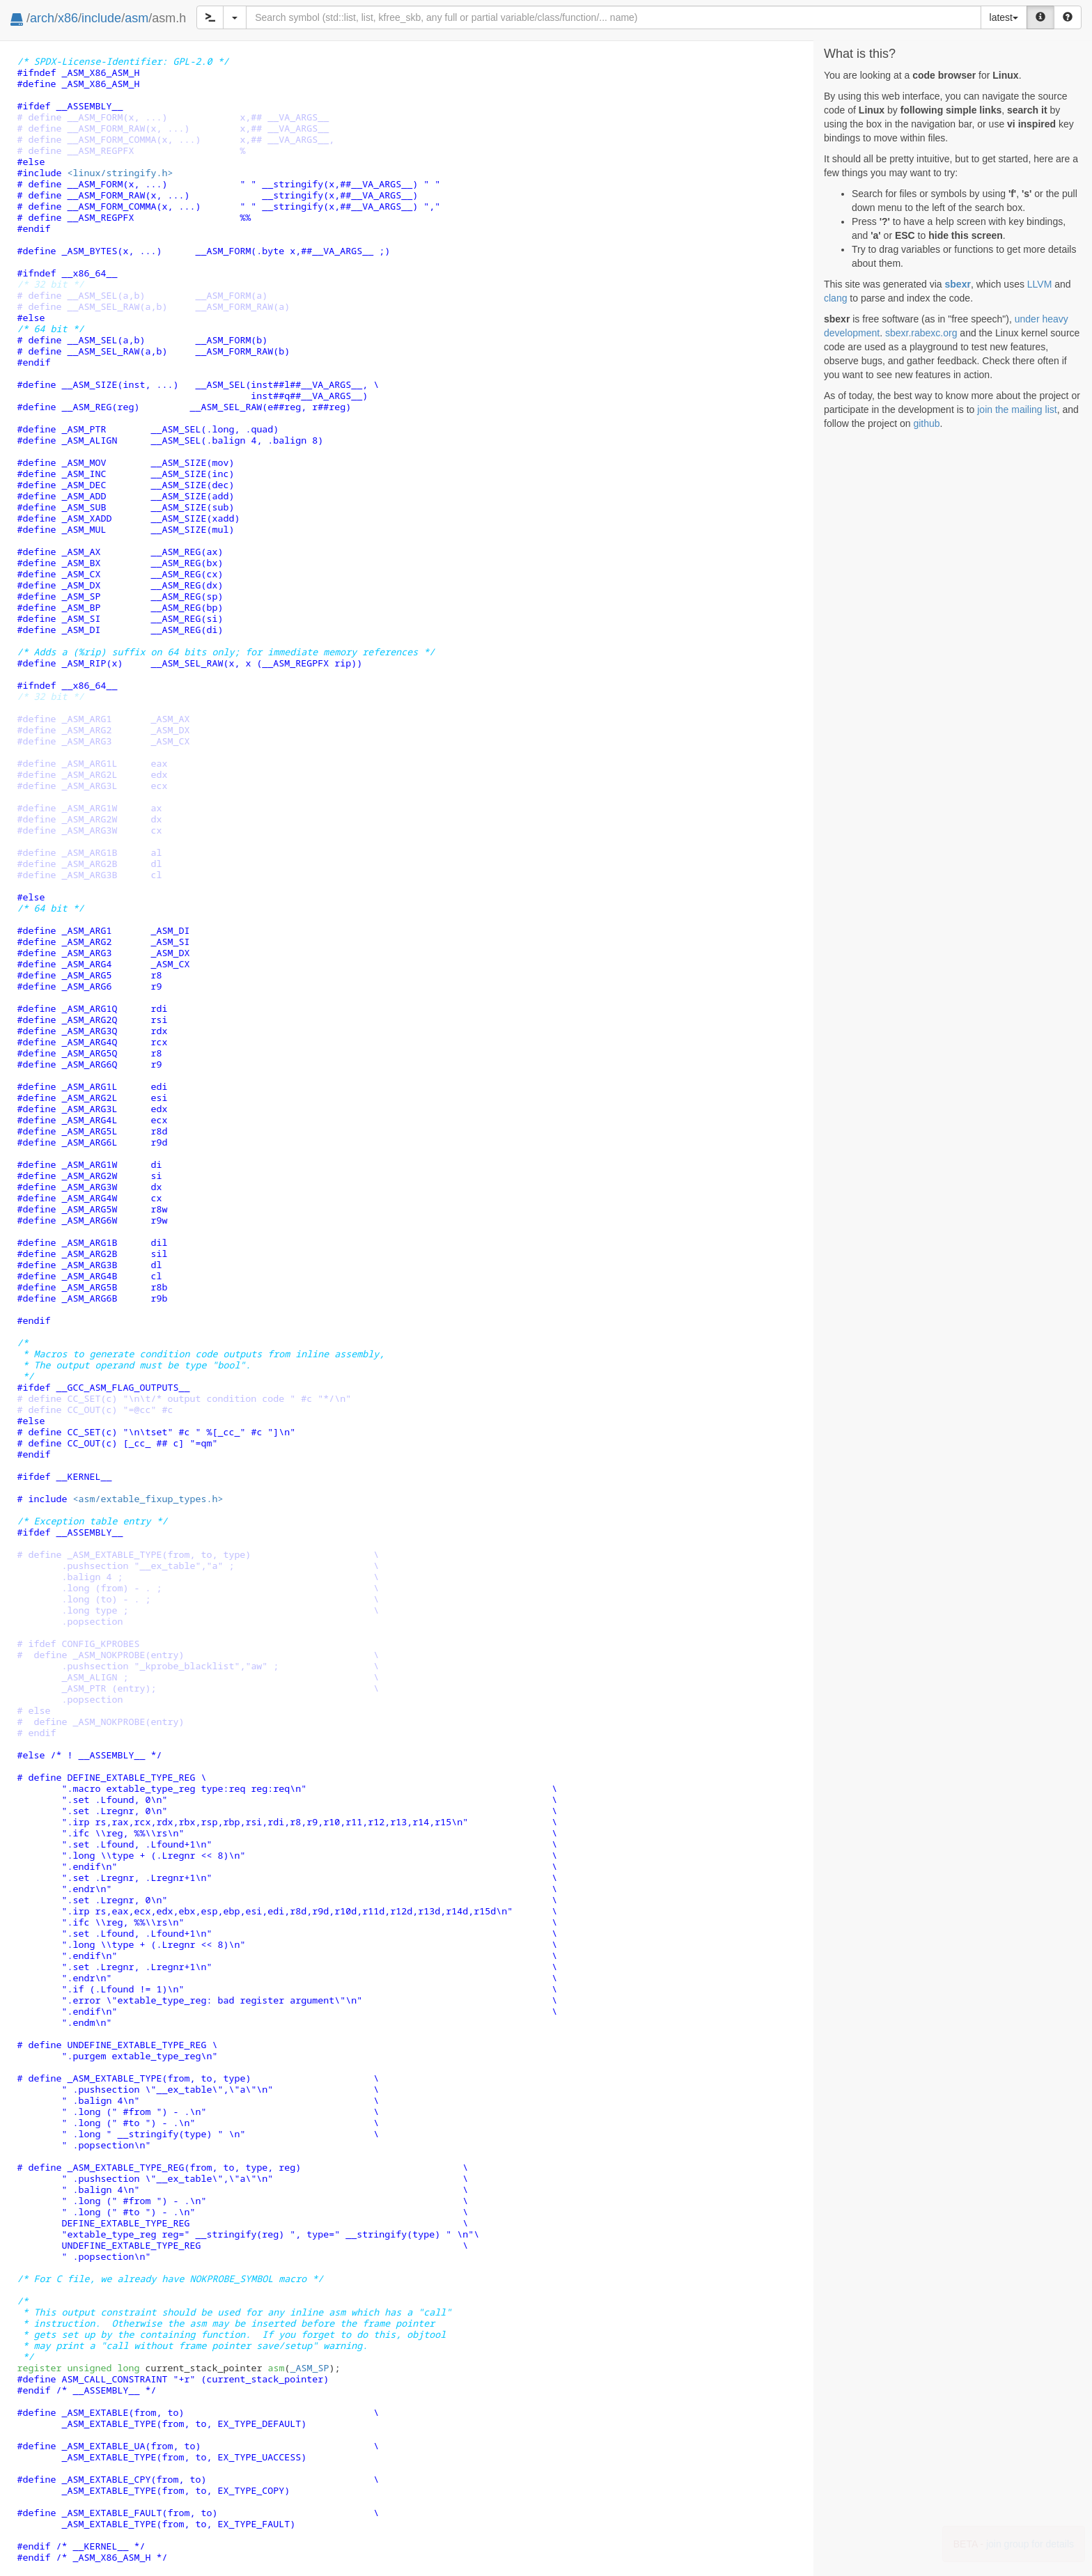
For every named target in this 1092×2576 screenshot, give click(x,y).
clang (835, 298)
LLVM (1039, 284)
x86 (68, 18)
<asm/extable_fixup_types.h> (147, 1498)
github (926, 423)
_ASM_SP (309, 2368)
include (101, 18)
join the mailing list (1016, 409)
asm (136, 18)
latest (1004, 17)
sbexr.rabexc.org (921, 332)
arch (42, 18)
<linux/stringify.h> (120, 172)
